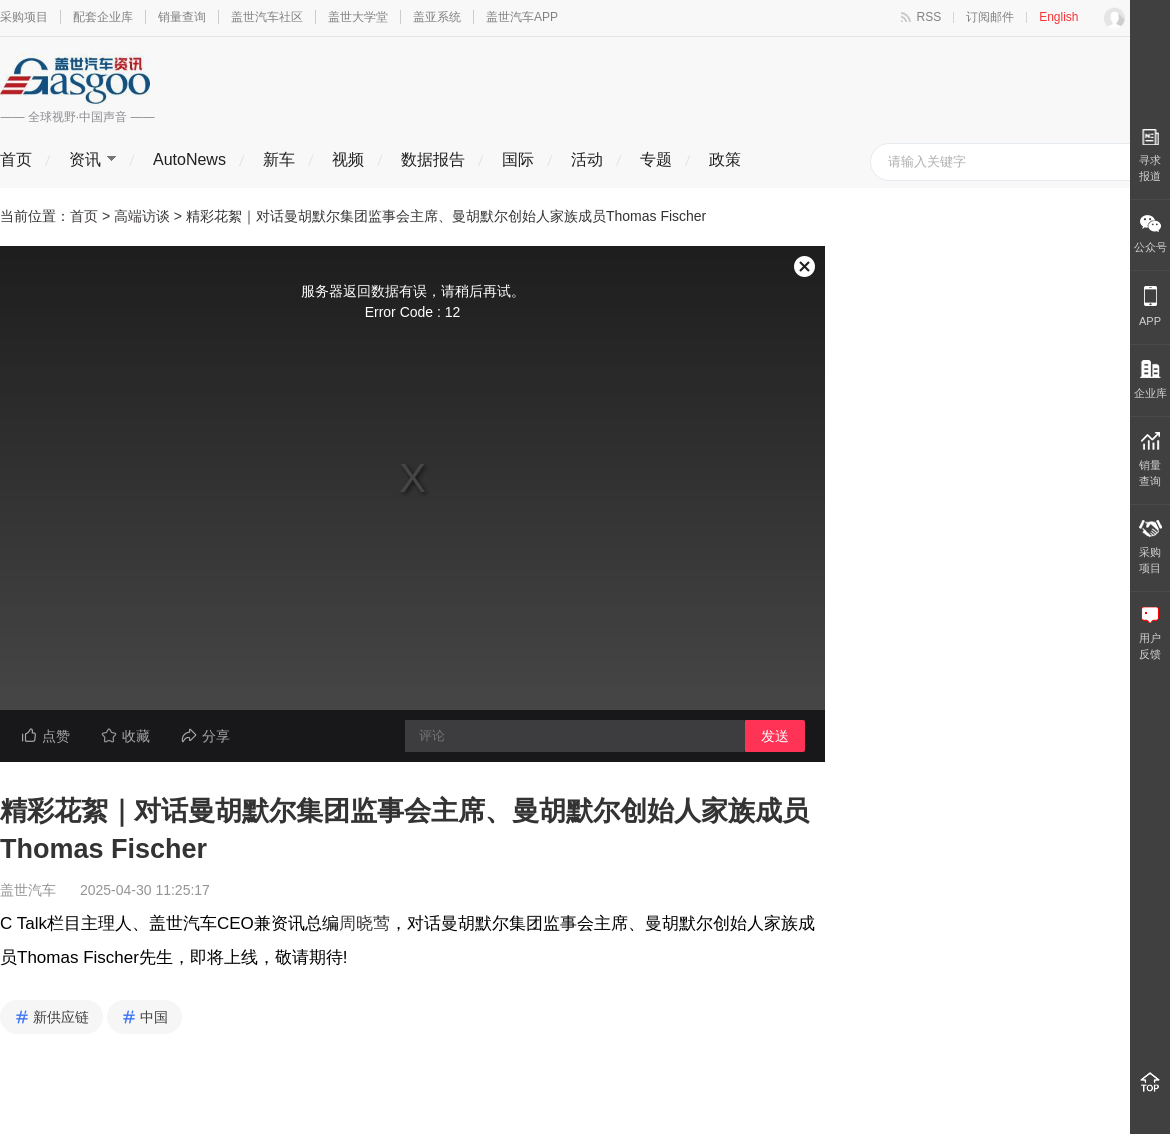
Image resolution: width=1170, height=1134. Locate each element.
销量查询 (182, 17)
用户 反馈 (1150, 633)
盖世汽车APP (522, 17)
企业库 (1150, 379)
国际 (518, 159)
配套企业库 (103, 17)
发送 (775, 736)
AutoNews (189, 159)
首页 (16, 159)
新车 (279, 159)
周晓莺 (364, 923)
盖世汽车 (28, 890)
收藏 (136, 736)
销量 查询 (1150, 459)
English (1058, 17)
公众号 (1150, 234)
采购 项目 (1150, 547)
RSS (929, 17)
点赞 (56, 736)
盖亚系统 (437, 17)
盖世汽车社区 (267, 17)
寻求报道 (1150, 155)
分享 (216, 736)
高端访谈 (142, 216)
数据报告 (433, 159)
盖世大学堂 (358, 17)
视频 (348, 159)
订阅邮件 (990, 17)
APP (1150, 306)
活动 (587, 159)
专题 (656, 159)
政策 (725, 159)
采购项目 (24, 17)
